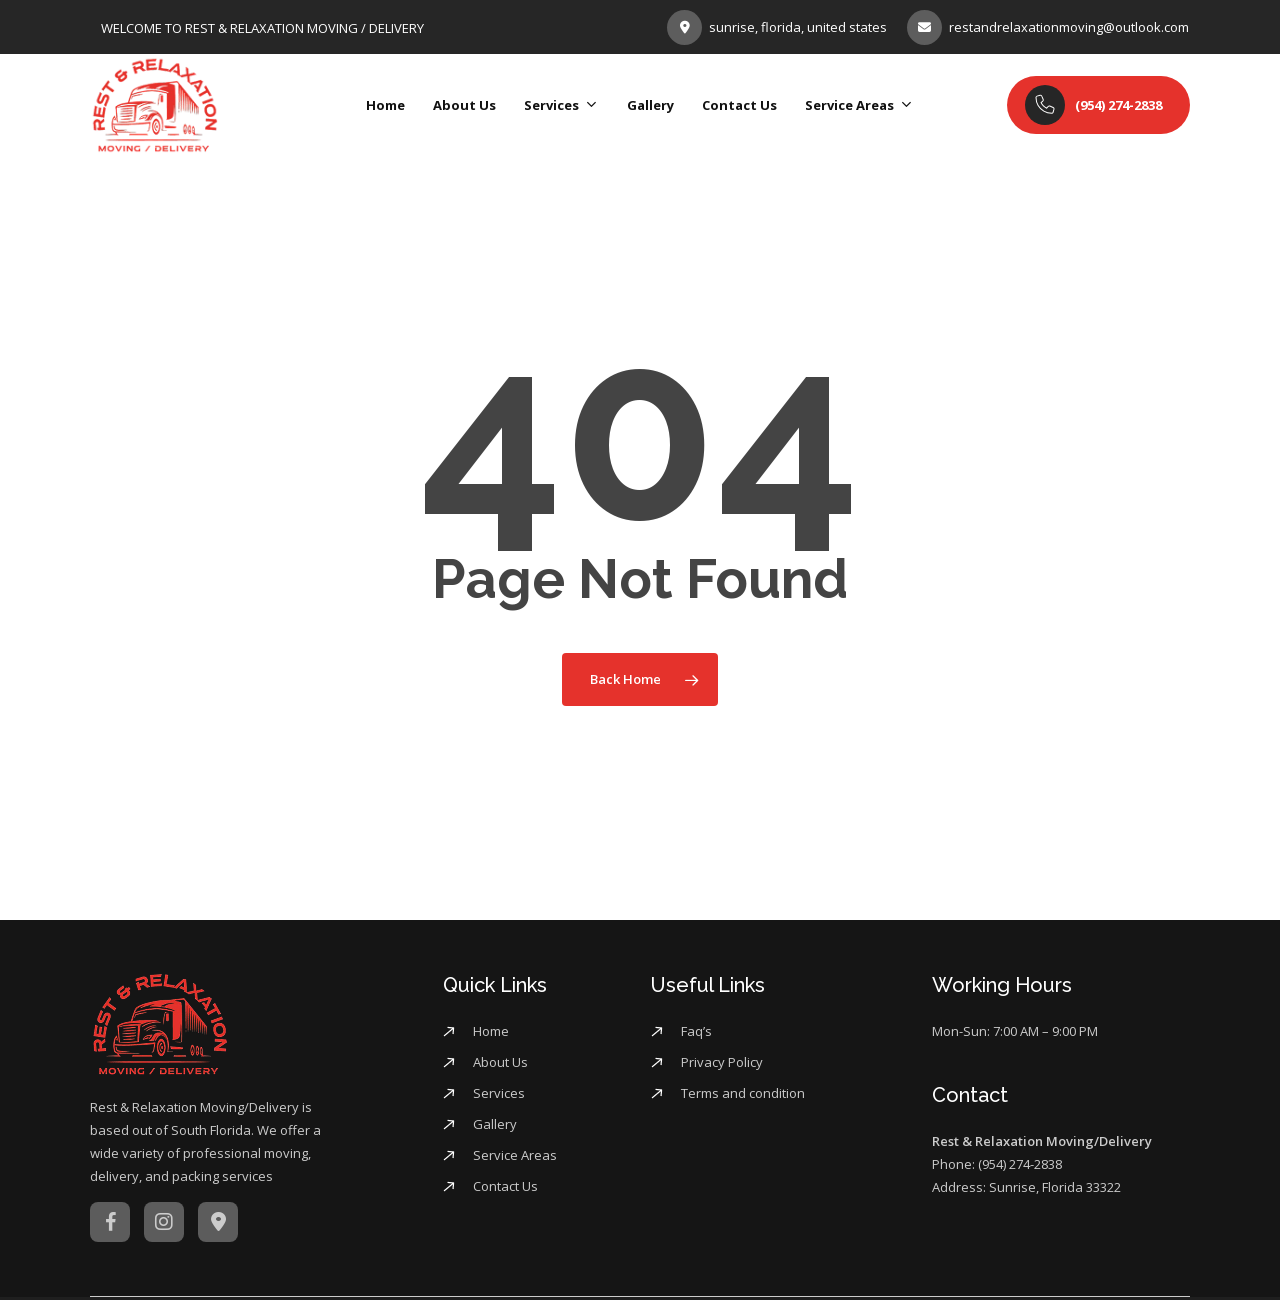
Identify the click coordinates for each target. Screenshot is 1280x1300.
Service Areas (515, 1155)
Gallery (495, 1124)
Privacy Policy (722, 1062)
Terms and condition (743, 1093)
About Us (500, 1062)
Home (491, 1031)
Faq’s (696, 1031)
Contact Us (505, 1186)
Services (499, 1093)
